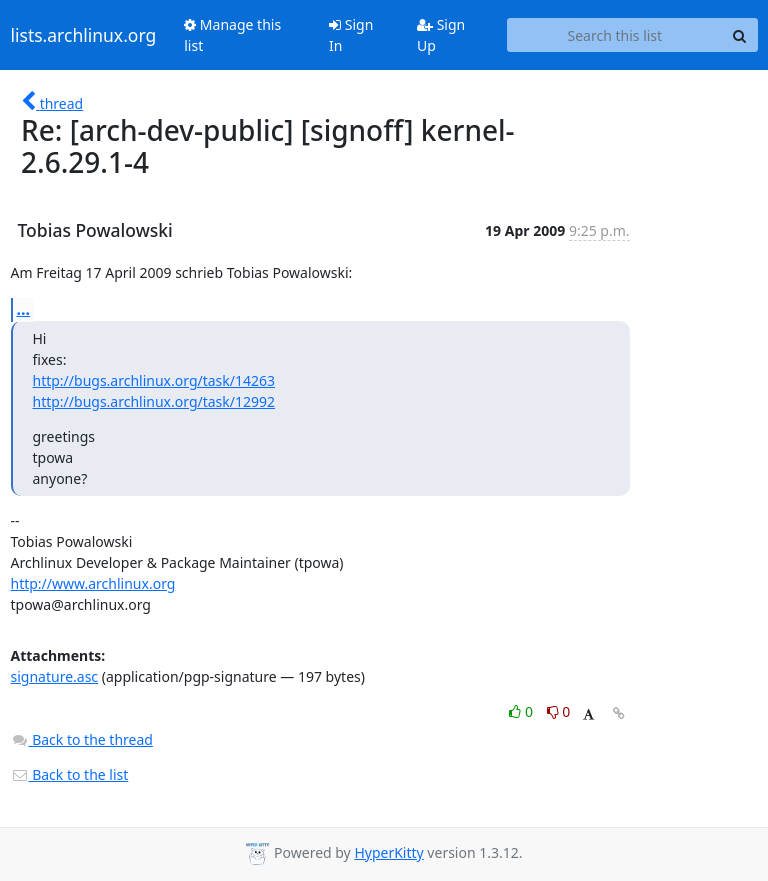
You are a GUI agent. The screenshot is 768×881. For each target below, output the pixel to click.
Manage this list (232, 35)
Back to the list (70, 774)
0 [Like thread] (522, 711)
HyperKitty (388, 852)
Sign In (351, 35)
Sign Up (441, 35)
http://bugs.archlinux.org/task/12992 (154, 401)
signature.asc (55, 676)
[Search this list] (614, 35)
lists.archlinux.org (84, 35)
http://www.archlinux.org (93, 583)
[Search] (740, 35)
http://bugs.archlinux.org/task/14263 (154, 380)
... (24, 309)
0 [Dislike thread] (559, 711)
